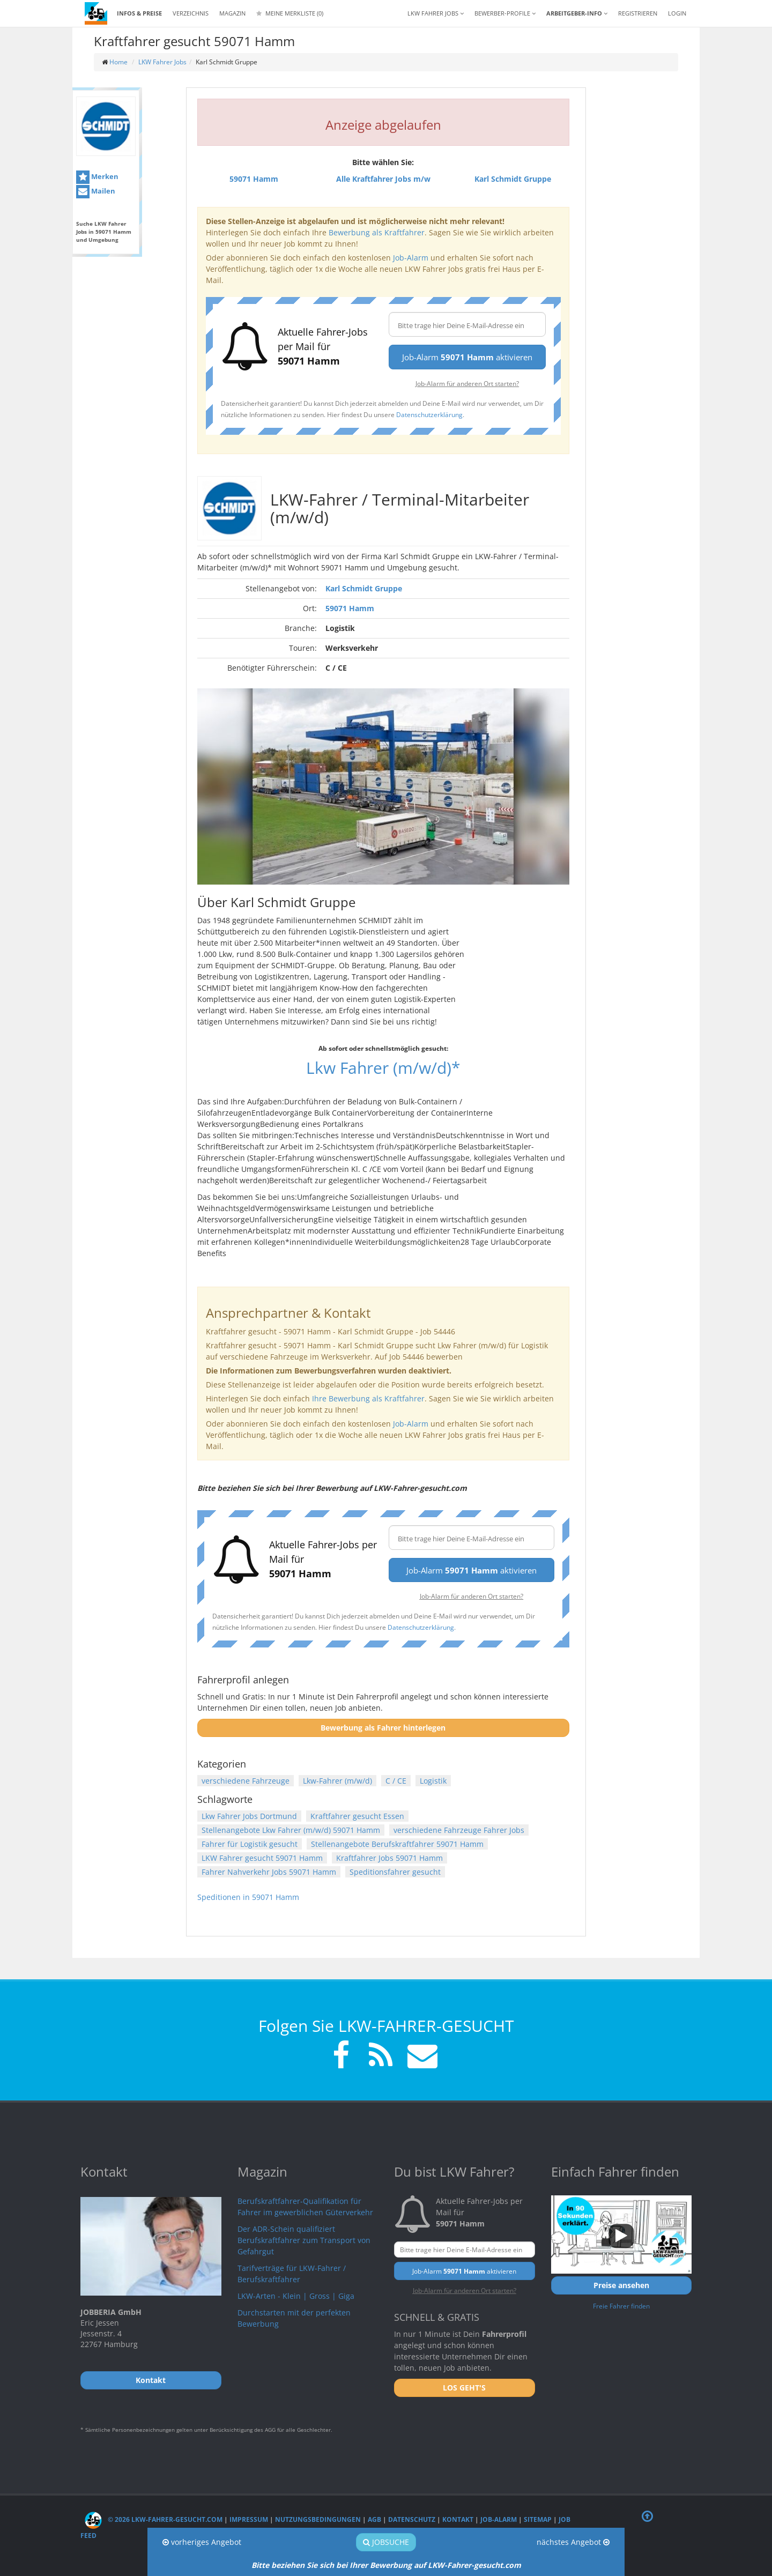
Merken (97, 177)
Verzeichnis (191, 13)
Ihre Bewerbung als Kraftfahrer (368, 1398)
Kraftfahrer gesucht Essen (357, 1816)
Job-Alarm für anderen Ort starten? (467, 383)
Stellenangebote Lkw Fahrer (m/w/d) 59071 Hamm (291, 1830)
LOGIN (677, 13)
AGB (374, 2519)
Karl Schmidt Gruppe (363, 588)
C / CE (395, 1781)
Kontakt (457, 2519)
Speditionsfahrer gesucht (395, 1872)
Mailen (95, 191)
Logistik (433, 1781)
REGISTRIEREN (637, 13)
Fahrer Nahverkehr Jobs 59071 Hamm (269, 1872)
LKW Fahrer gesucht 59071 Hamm (262, 1858)
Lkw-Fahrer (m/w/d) (337, 1781)
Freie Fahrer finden (621, 2306)
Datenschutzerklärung (429, 414)
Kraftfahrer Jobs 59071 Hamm (389, 1858)
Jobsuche (386, 2542)
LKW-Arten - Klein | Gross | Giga (295, 2296)
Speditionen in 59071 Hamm (248, 1897)
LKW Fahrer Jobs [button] (435, 13)
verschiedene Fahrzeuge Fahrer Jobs (459, 1830)
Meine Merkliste (289, 13)
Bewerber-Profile (505, 13)
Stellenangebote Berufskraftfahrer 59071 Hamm (397, 1844)
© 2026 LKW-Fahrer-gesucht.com (153, 2519)
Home (118, 61)
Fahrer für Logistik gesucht (250, 1844)
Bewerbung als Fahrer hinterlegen (383, 1728)
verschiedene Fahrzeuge (246, 1781)
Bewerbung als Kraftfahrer (377, 232)
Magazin (232, 13)
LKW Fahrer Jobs (162, 61)
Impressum (248, 2519)
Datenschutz (411, 2519)
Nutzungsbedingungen (318, 2519)
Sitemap (538, 2519)
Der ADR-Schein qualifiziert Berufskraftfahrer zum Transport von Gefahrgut (303, 2240)
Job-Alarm (410, 258)
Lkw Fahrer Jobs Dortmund (249, 1816)
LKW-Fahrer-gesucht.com (474, 2565)
